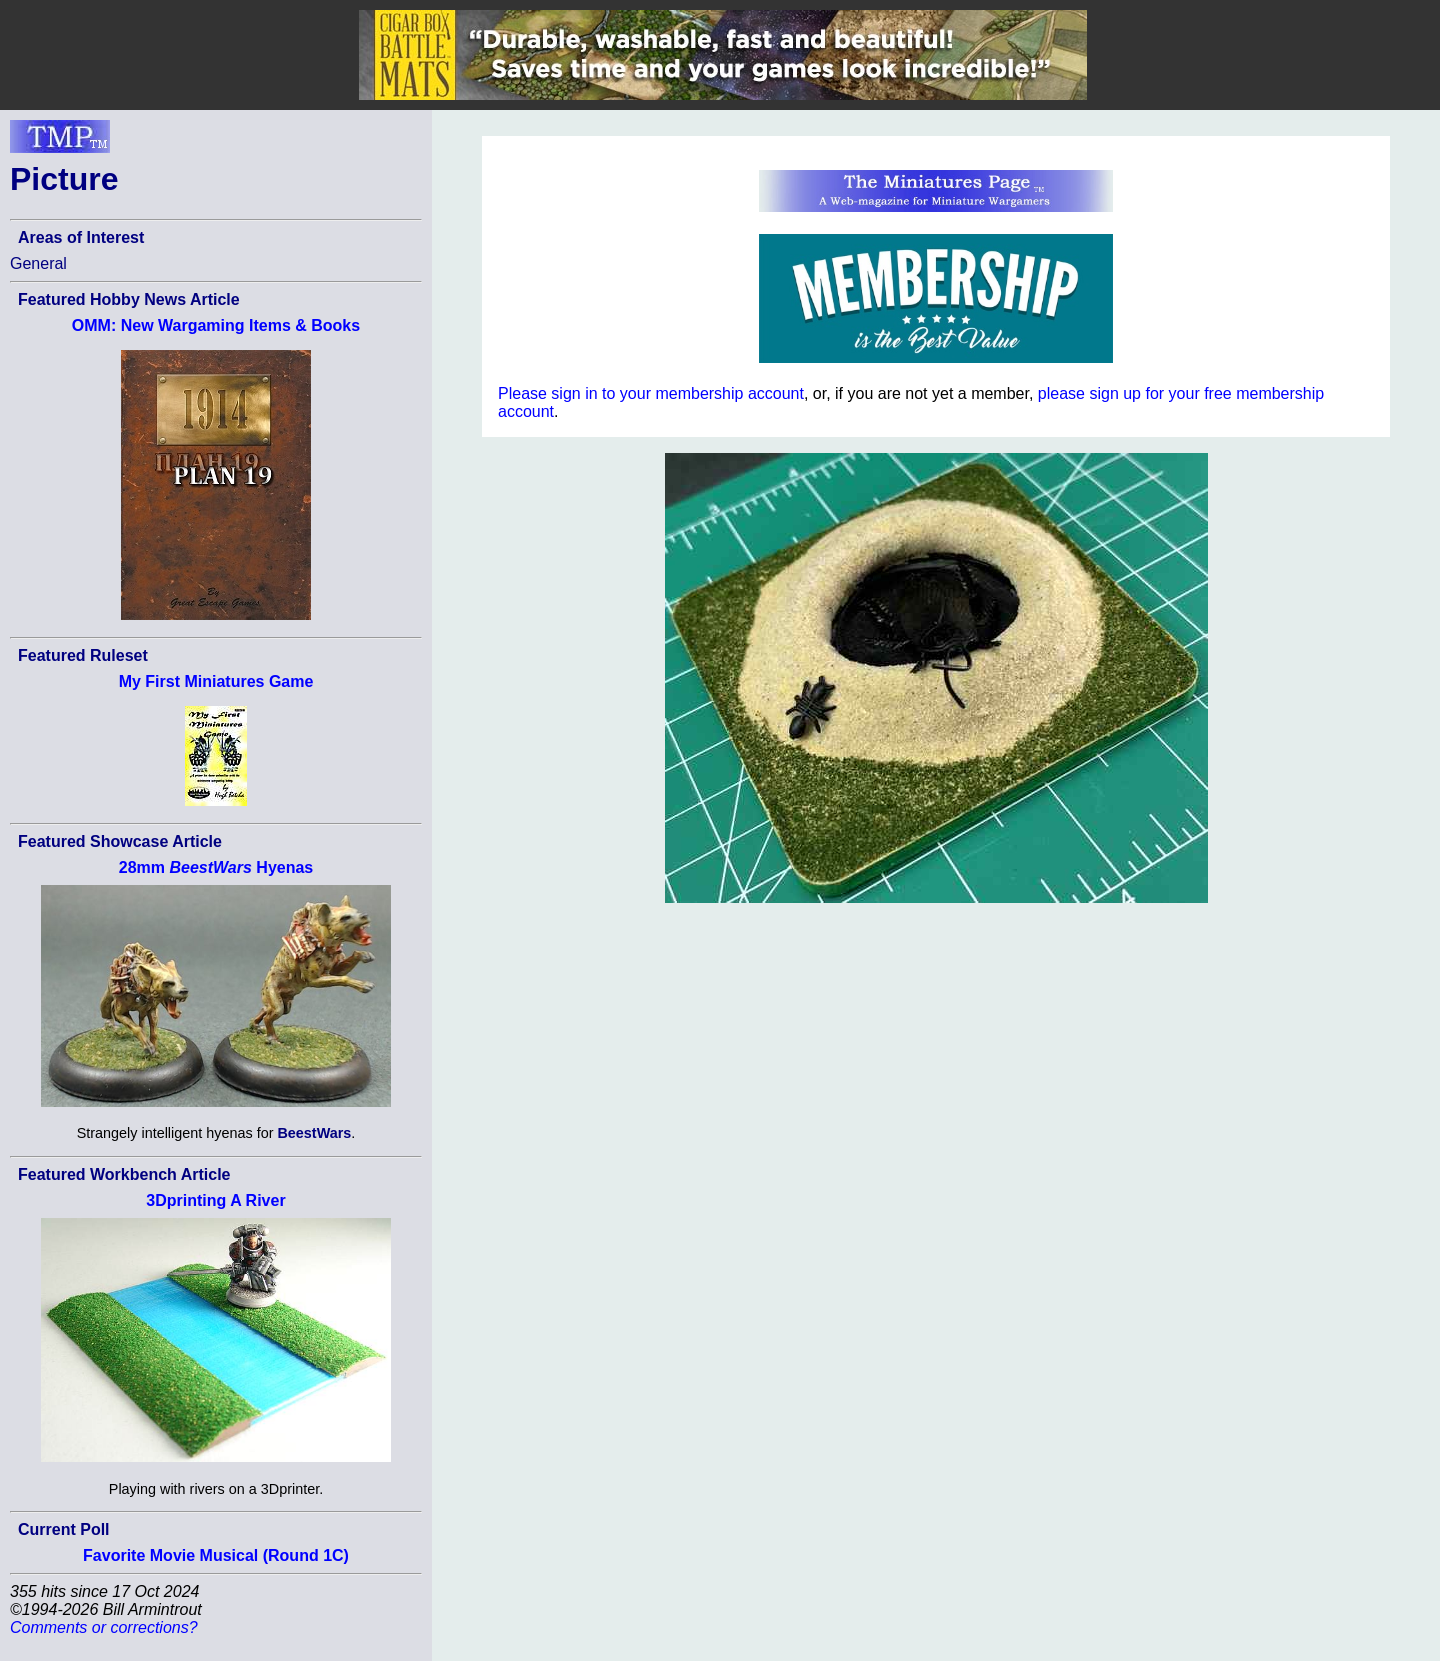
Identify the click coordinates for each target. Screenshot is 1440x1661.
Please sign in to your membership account (651, 393)
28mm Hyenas (216, 867)
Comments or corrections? (104, 1627)
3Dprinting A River (215, 1200)
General (38, 263)
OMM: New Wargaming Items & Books (216, 325)
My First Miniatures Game (216, 681)
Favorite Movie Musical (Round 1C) (216, 1555)
